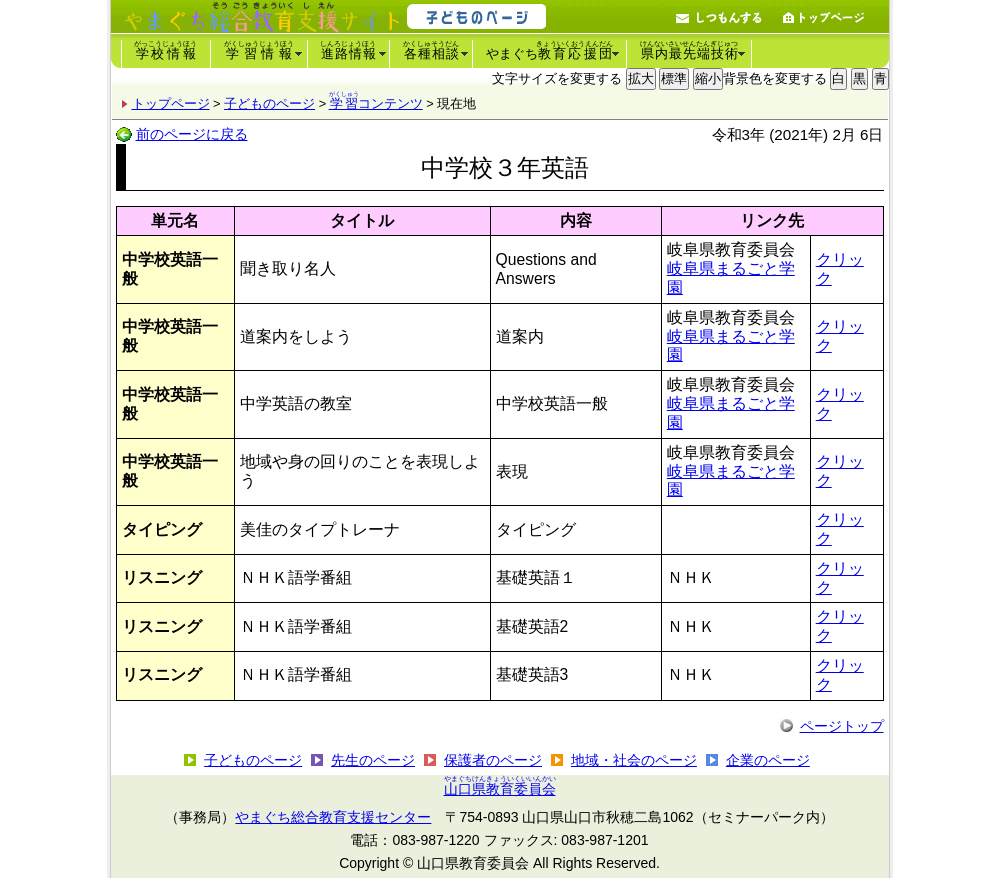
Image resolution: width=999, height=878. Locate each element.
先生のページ (373, 760)
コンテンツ (376, 103)
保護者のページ (493, 760)
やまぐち (550, 50)
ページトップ (842, 726)
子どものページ (269, 103)
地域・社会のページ (634, 760)
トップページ (171, 103)
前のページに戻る (192, 134)
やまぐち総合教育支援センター (333, 817)
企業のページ (768, 760)
